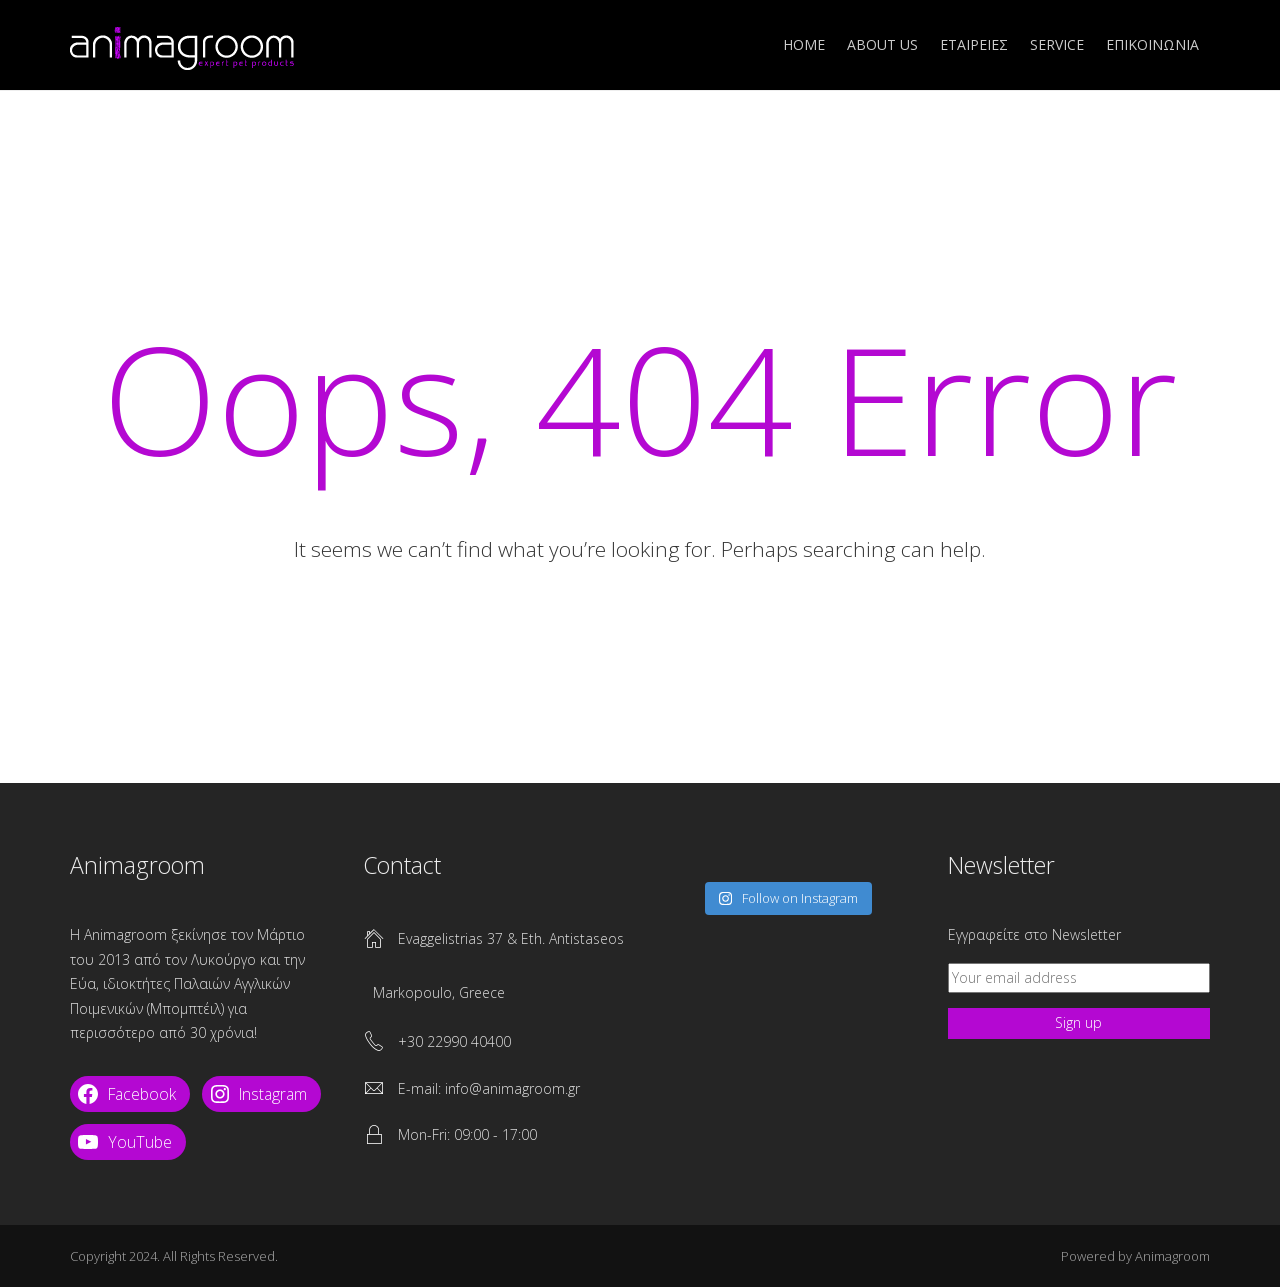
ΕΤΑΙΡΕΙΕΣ (974, 44)
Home (804, 44)
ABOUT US (882, 44)
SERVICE (1057, 44)
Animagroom (1172, 1256)
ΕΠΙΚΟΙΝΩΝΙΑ (1152, 44)
